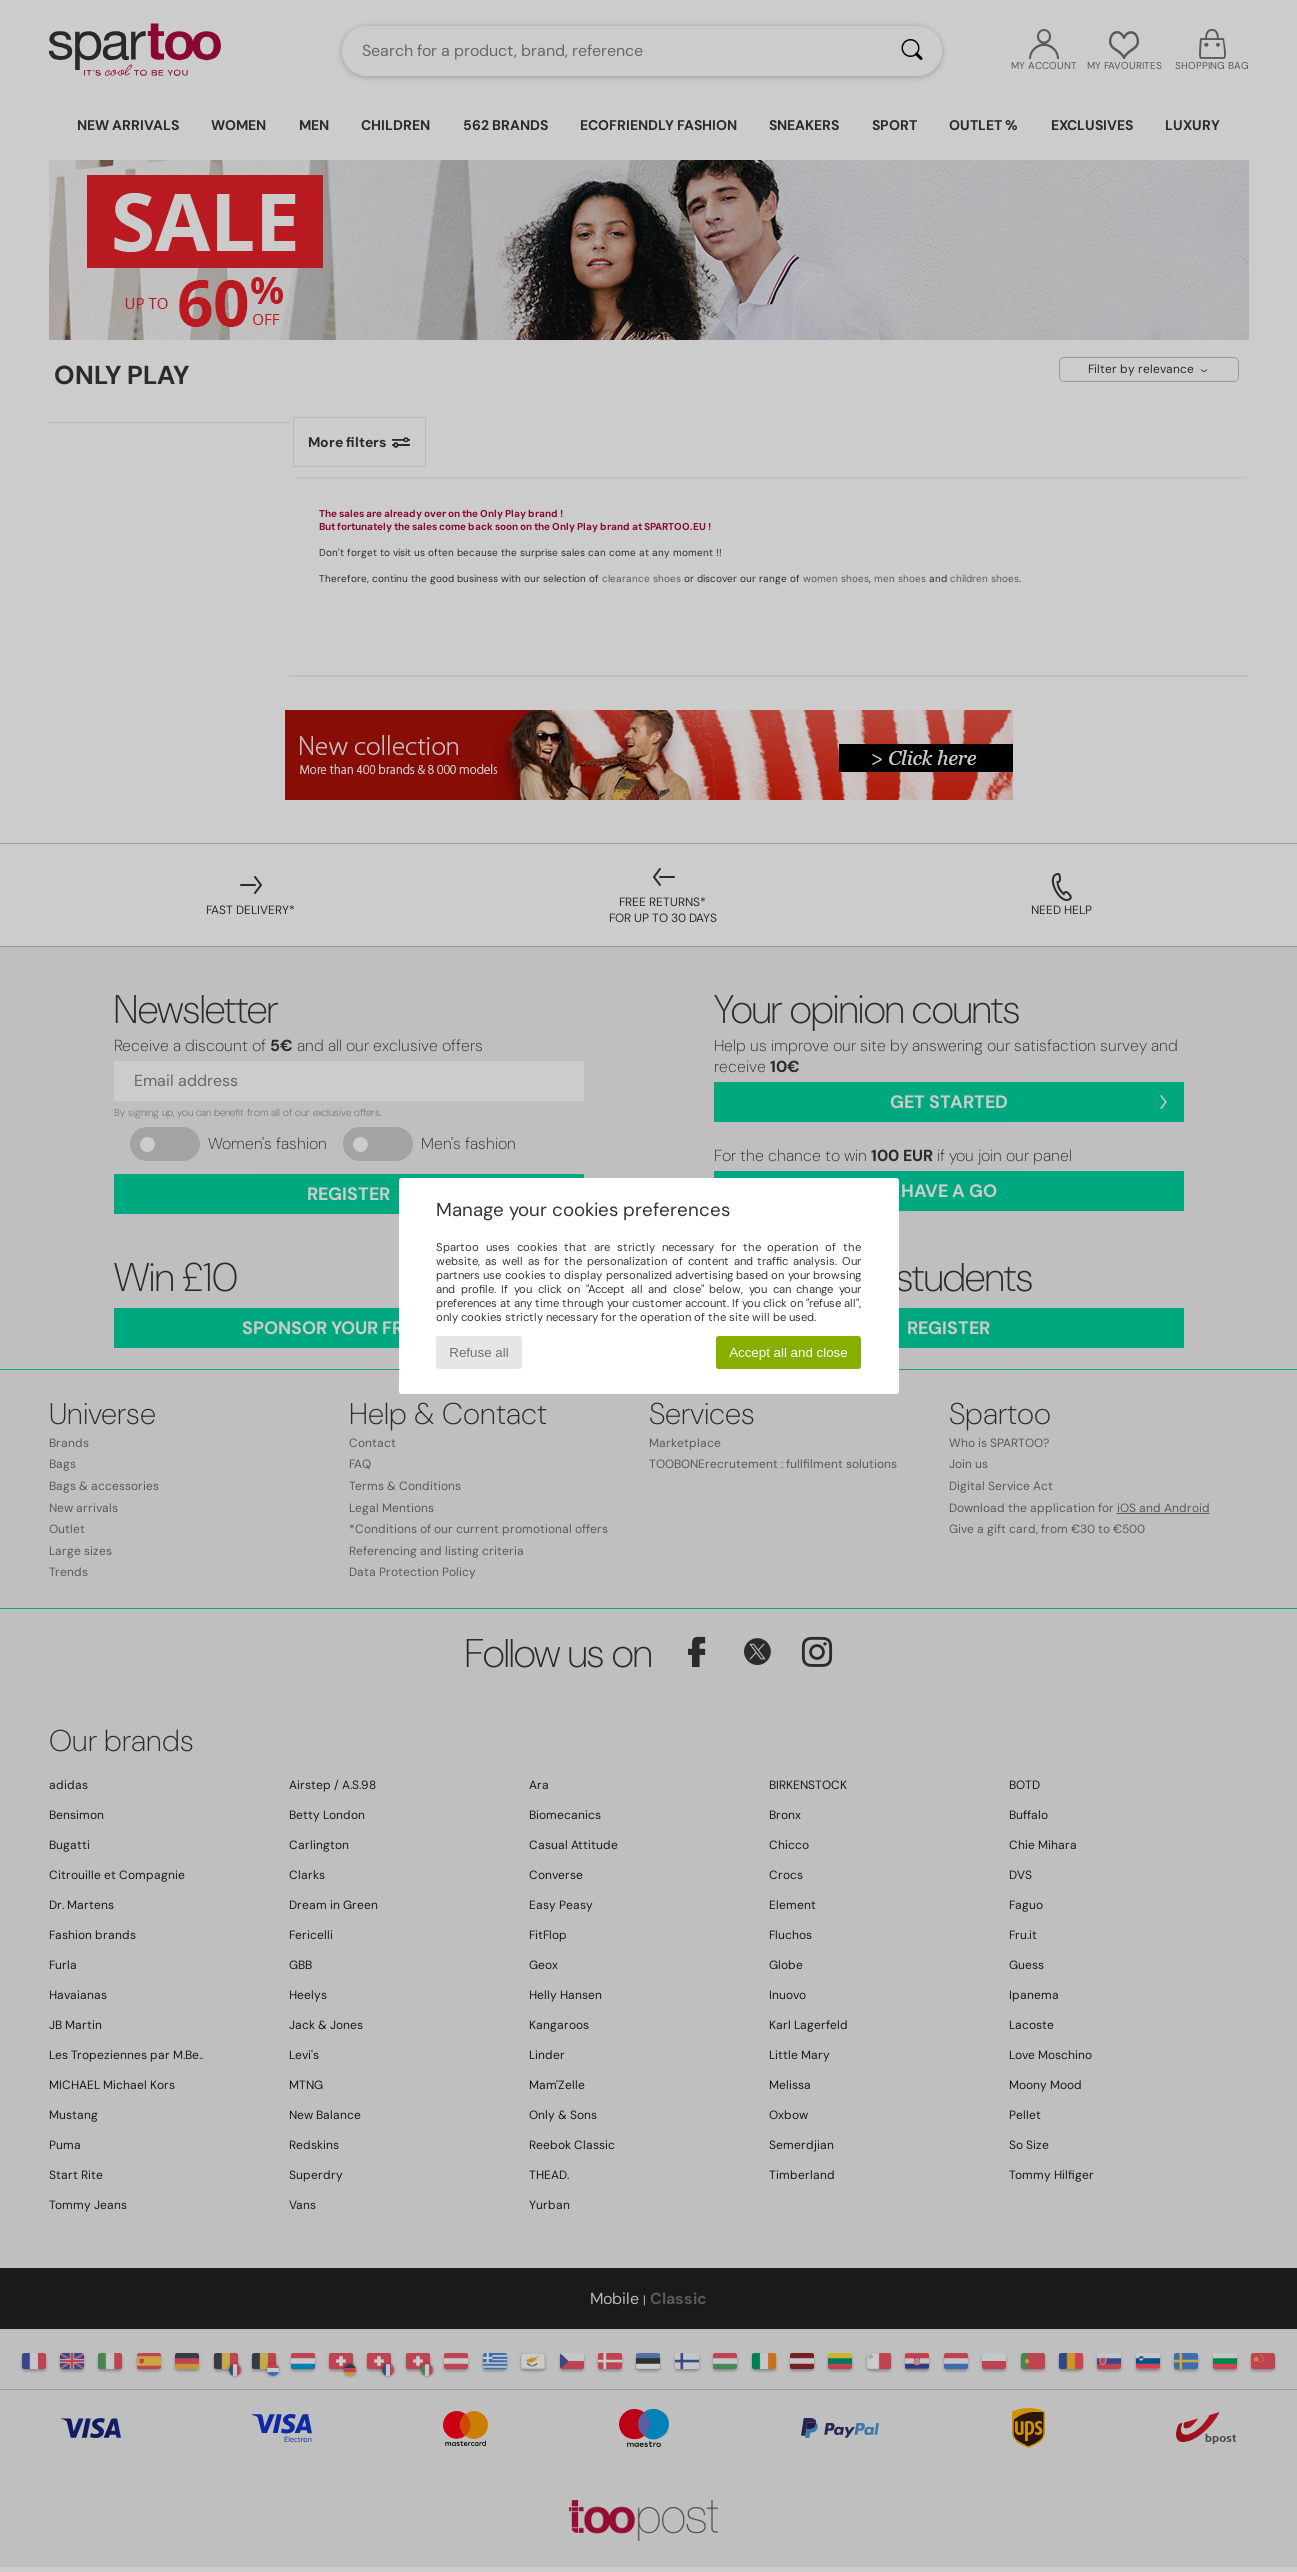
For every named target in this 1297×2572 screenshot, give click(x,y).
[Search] (912, 51)
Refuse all (478, 1352)
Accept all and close (788, 1352)
